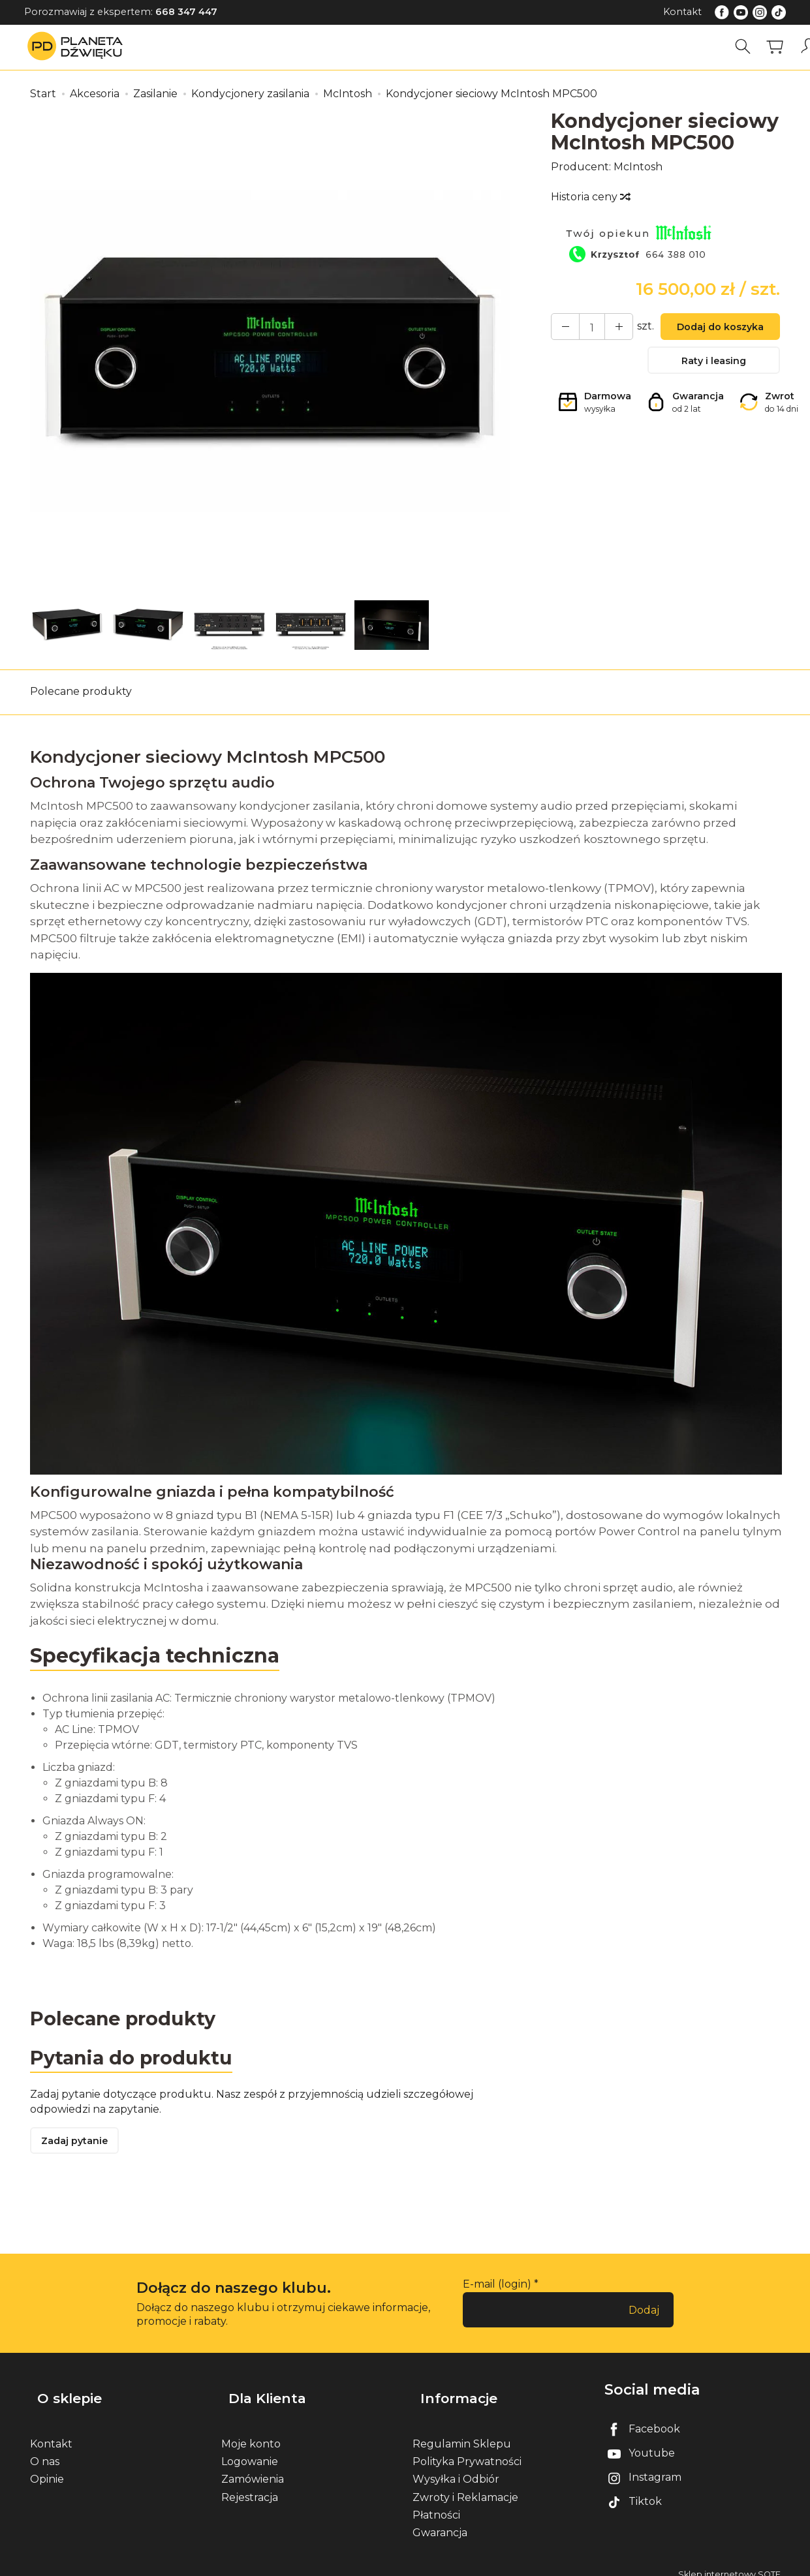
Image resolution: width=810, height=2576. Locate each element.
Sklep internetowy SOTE (729, 2563)
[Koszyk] (779, 46)
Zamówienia (252, 2467)
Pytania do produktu (136, 2059)
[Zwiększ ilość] (562, 328)
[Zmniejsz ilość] (609, 328)
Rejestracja (249, 2485)
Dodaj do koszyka (714, 329)
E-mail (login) (497, 2290)
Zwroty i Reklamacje (465, 2485)
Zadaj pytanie (79, 2145)
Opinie (47, 2467)
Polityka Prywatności (467, 2450)
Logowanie (249, 2450)
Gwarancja (440, 2521)
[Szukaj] (747, 46)
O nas (44, 2450)
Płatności (436, 2503)
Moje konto (251, 2432)
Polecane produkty (81, 691)
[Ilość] (585, 328)
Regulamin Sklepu (462, 2432)
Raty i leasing (714, 366)
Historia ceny (590, 197)
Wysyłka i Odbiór (456, 2467)
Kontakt (682, 12)
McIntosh (638, 167)
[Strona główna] (78, 46)
